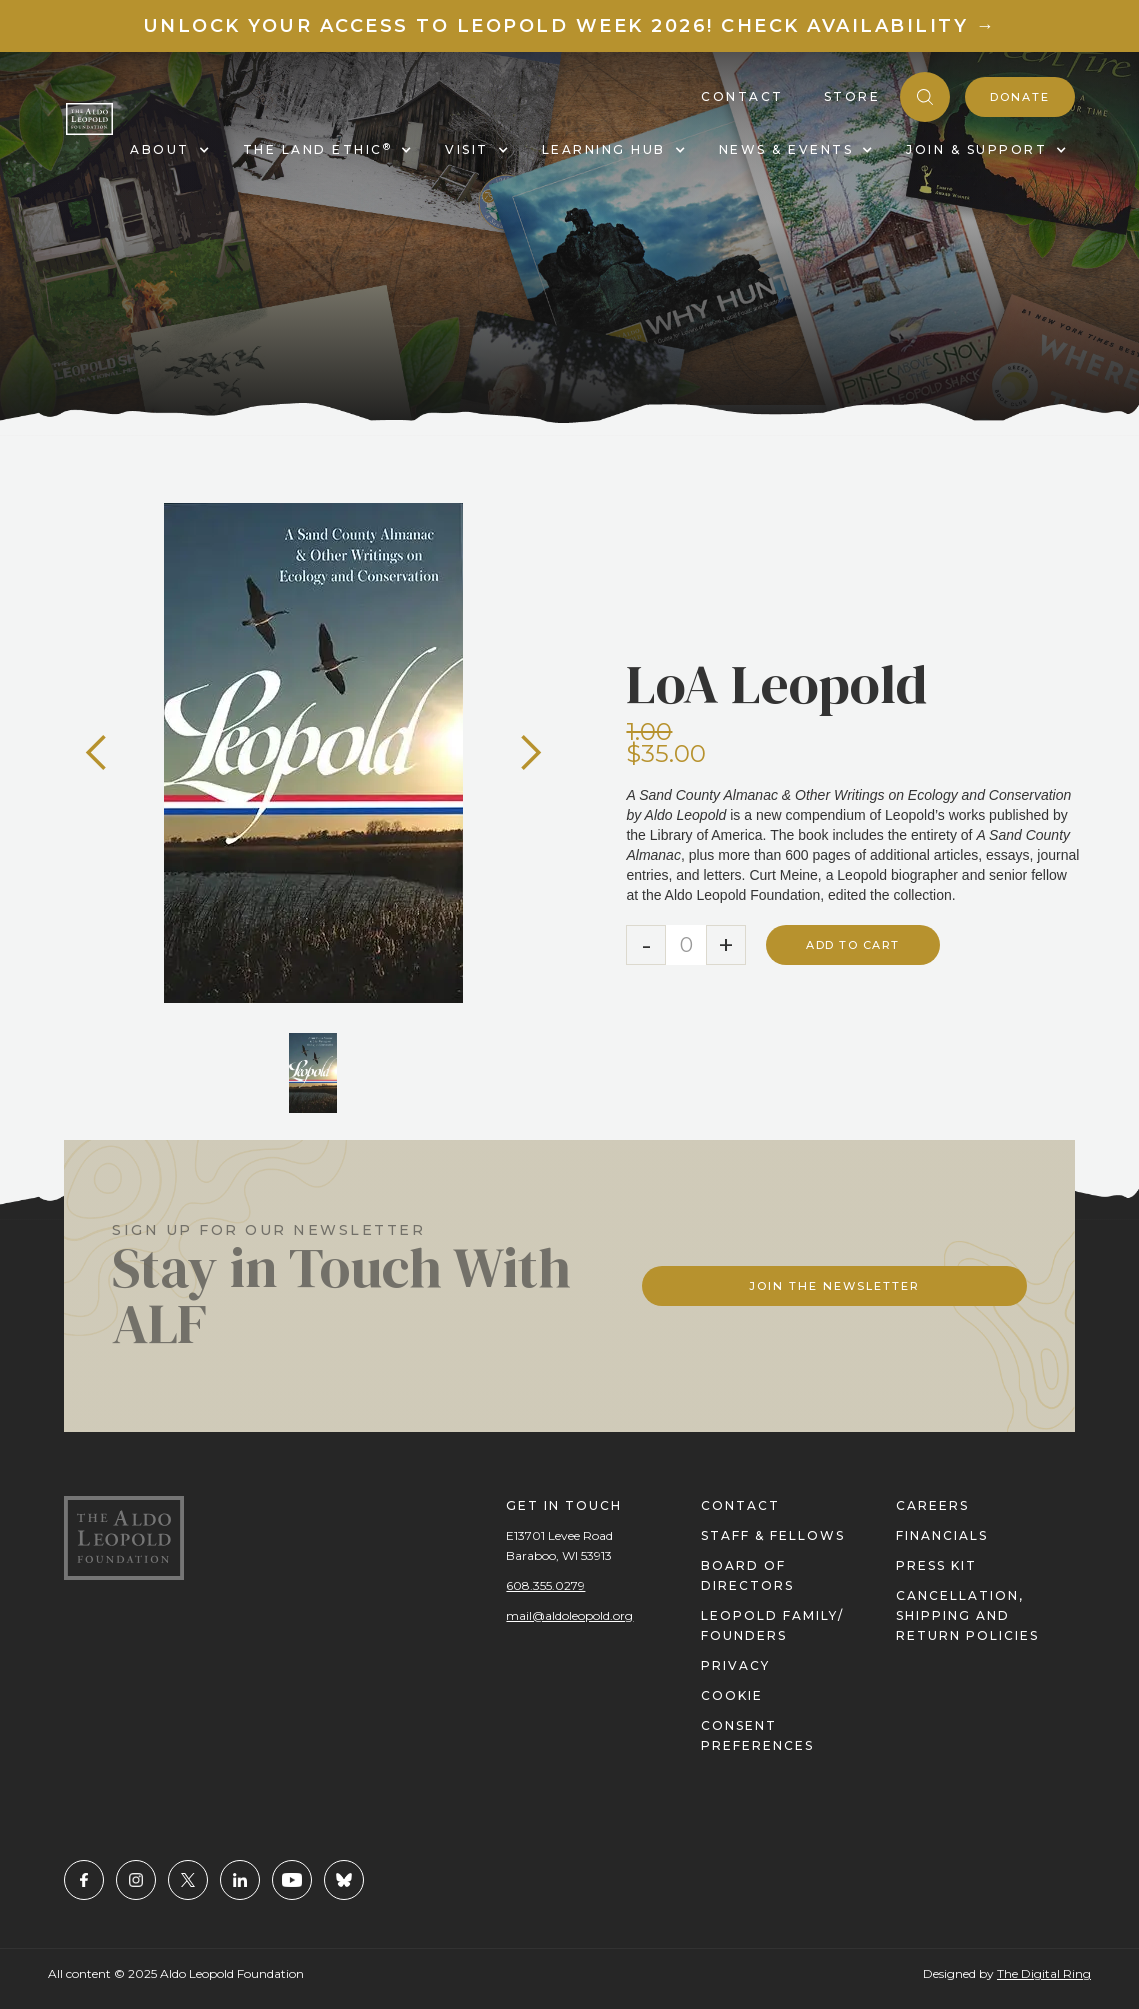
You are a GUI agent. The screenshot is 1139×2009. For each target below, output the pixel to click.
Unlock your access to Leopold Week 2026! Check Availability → (570, 26)
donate (1020, 97)
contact (740, 1505)
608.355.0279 (545, 1585)
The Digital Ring (1044, 1973)
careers (932, 1505)
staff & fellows (773, 1535)
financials (942, 1535)
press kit (936, 1565)
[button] (97, 753)
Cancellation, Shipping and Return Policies (967, 1615)
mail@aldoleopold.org (569, 1615)
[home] (89, 119)
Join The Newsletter (834, 1286)
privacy (735, 1665)
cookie (732, 1695)
